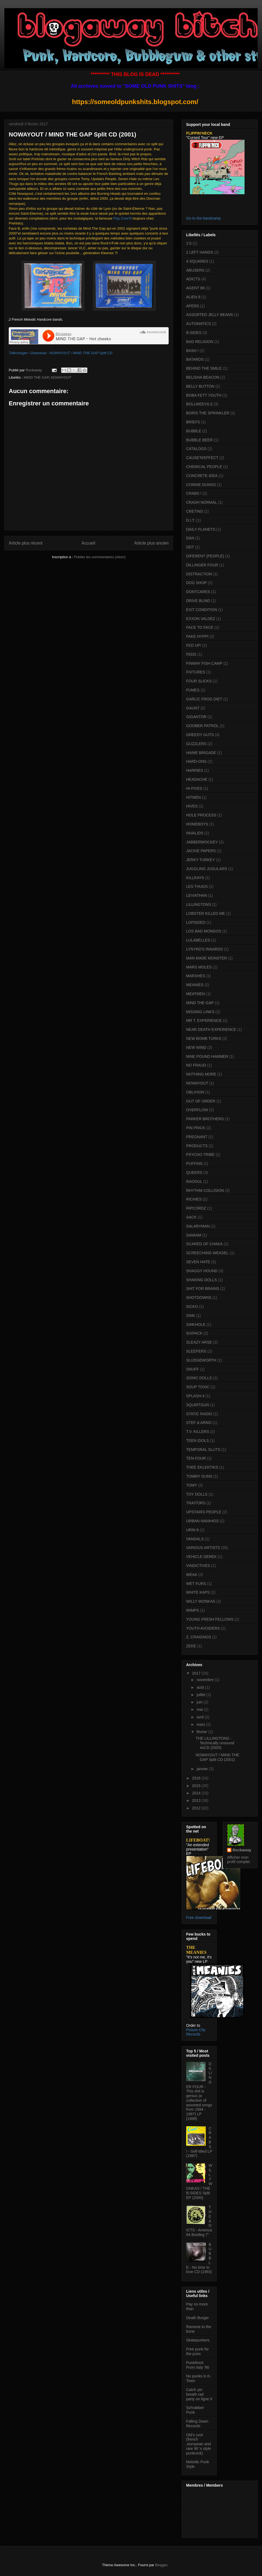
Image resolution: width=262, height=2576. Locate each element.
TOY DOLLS (196, 1494)
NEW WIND (196, 1047)
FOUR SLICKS (199, 681)
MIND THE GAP (36, 377)
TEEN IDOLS (197, 1440)
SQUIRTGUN (197, 1405)
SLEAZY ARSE (199, 1342)
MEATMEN (195, 994)
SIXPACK (194, 1333)
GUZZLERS (196, 744)
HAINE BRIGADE (201, 753)
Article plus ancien (151, 543)
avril (200, 1717)
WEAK (191, 1574)
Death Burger (197, 2318)
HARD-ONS (196, 761)
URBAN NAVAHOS (202, 1521)
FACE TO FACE (199, 627)
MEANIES (194, 985)
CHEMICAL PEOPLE (204, 466)
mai (200, 1709)
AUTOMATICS (198, 323)
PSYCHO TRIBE (200, 1154)
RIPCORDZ (196, 1208)
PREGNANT (196, 1137)
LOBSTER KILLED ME (205, 913)
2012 (197, 1808)
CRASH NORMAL (201, 502)
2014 (197, 1793)
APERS (192, 306)
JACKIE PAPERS (201, 851)
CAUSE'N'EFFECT (202, 457)
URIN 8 (192, 1530)
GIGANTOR (196, 717)
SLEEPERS (196, 1351)
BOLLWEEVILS (199, 404)
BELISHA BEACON (202, 377)
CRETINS (194, 511)
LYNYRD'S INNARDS (204, 949)
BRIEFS (193, 422)
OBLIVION (195, 1092)
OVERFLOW (197, 1110)
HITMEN (193, 797)
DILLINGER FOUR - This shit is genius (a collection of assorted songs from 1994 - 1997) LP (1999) (199, 2091)
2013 (197, 1800)
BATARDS (195, 359)
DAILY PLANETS (200, 529)
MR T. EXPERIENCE (204, 1020)
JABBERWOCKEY (202, 842)
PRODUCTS (197, 1146)
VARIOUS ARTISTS (203, 1547)
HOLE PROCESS (201, 815)
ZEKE (191, 1646)
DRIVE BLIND (198, 601)
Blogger (161, 2565)
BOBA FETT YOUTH (203, 395)
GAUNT (193, 708)
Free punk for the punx (197, 2351)
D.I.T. (190, 520)
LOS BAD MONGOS (203, 931)
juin (200, 1702)
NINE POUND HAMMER (207, 1056)
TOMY (191, 1485)
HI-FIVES (194, 788)
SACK (191, 1217)
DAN (190, 538)
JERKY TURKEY (200, 860)
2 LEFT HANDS (199, 252)
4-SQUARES (197, 261)
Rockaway (242, 1850)
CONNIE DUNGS (201, 484)
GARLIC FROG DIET (204, 699)
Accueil (88, 543)
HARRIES (194, 770)
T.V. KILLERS (197, 1431)
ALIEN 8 (193, 297)
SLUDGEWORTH (201, 1360)
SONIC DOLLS (199, 1378)
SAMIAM (193, 1235)
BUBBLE (193, 431)
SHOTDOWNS (199, 1297)
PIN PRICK (195, 1128)
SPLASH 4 (195, 1396)
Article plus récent (26, 543)
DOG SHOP (196, 583)
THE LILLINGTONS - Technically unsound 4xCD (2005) (215, 1743)
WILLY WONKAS (200, 1601)
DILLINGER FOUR (202, 565)
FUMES (193, 690)
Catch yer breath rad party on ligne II (199, 2394)
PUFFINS (194, 1163)
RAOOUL (194, 1181)
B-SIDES (193, 332)
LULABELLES (198, 940)
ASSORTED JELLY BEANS (209, 314)
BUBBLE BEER (199, 440)
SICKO (192, 1306)
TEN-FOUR (196, 1458)
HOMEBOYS (197, 824)
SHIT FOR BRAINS (202, 1288)
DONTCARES (198, 592)
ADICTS (193, 279)
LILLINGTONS (198, 904)
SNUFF (192, 1369)
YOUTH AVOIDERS (203, 1628)
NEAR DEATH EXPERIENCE (211, 1029)
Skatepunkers (198, 2340)
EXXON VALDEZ (200, 618)
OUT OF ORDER (200, 1101)
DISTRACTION (199, 574)
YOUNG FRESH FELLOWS (209, 1619)
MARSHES (195, 976)
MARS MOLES (199, 967)
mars (201, 1724)
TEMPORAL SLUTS (203, 1449)
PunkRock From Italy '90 (197, 2365)
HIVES (192, 806)
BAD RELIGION (199, 341)
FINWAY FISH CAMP (204, 663)
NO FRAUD (196, 1065)
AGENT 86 (195, 288)
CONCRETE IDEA (202, 475)
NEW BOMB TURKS (203, 1038)
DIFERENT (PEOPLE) (205, 556)
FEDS (191, 654)
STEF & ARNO (199, 1422)
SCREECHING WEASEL (207, 1253)
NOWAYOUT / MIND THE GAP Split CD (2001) (217, 1757)
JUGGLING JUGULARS (206, 869)
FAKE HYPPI (197, 636)
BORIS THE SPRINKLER (207, 413)
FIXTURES (195, 672)
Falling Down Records (197, 2423)
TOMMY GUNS (199, 1476)
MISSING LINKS (200, 1012)
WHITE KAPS (198, 1592)
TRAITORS (196, 1503)
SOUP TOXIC (198, 1387)
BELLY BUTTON (200, 386)
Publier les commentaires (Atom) (100, 557)
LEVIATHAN (196, 895)
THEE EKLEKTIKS (202, 1467)
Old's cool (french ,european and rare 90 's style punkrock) (198, 2444)
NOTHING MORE (201, 1074)
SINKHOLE (196, 1324)
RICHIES (194, 1199)
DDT (190, 547)
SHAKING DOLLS (201, 1280)
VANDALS (195, 1539)
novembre (205, 1680)
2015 (197, 1786)
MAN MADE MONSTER (206, 958)
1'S (189, 243)
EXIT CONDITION (201, 609)
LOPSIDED (196, 922)
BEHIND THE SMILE (204, 368)
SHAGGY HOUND (202, 1271)
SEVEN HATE (198, 1262)
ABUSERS (195, 270)
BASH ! (192, 350)
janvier (202, 1769)
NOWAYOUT (61, 377)
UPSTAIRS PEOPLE (203, 1512)
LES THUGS (197, 886)
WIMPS (192, 1610)
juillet (201, 1695)
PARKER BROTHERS (205, 1119)
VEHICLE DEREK (201, 1556)
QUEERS (194, 1172)
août (200, 1687)
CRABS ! (193, 493)
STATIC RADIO (199, 1414)
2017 (197, 1673)
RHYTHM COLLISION (205, 1190)
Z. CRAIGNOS (198, 1637)
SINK (190, 1315)
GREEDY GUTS (200, 735)
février (202, 1732)
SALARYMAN (198, 1226)
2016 (197, 1778)
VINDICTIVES (198, 1565)
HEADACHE (196, 779)
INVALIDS (194, 833)
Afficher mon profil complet (238, 1859)
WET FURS (196, 1583)
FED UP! (193, 645)
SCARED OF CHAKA (204, 1244)
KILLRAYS (195, 878)
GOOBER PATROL (202, 726)
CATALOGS (196, 448)
